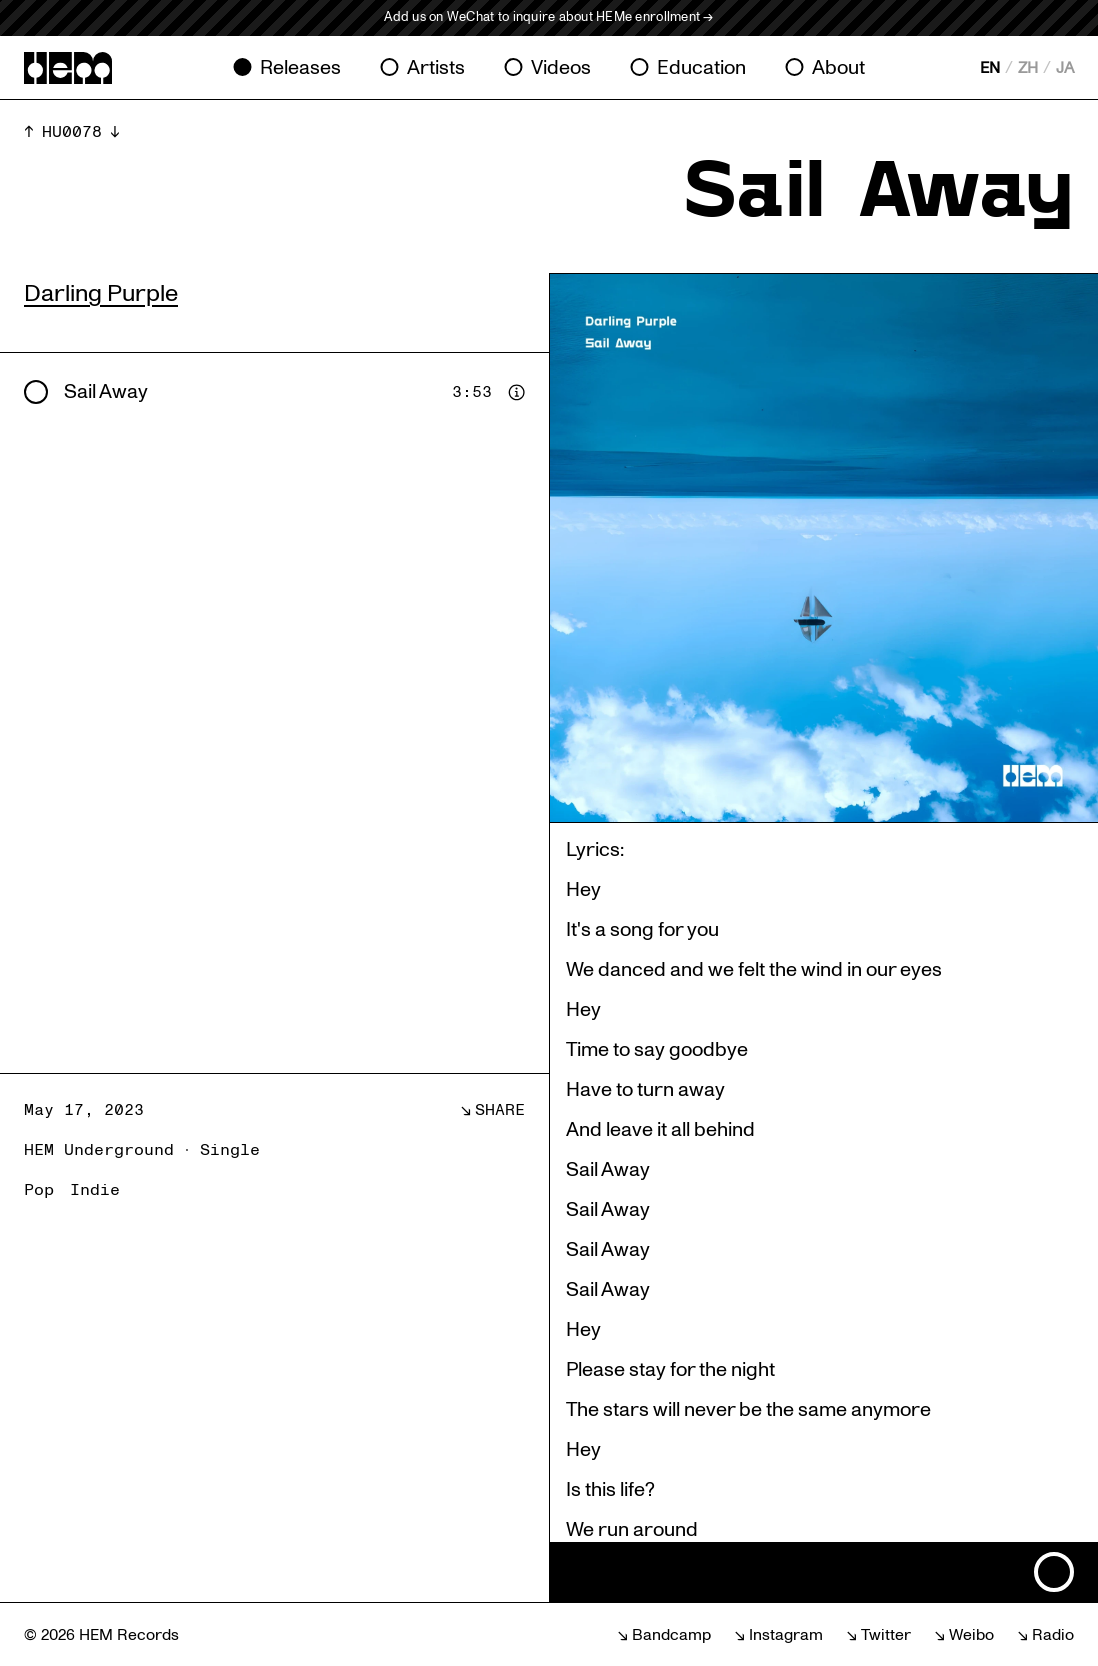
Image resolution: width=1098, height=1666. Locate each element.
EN (990, 68)
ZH (1028, 68)
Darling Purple (101, 293)
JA (1065, 68)
